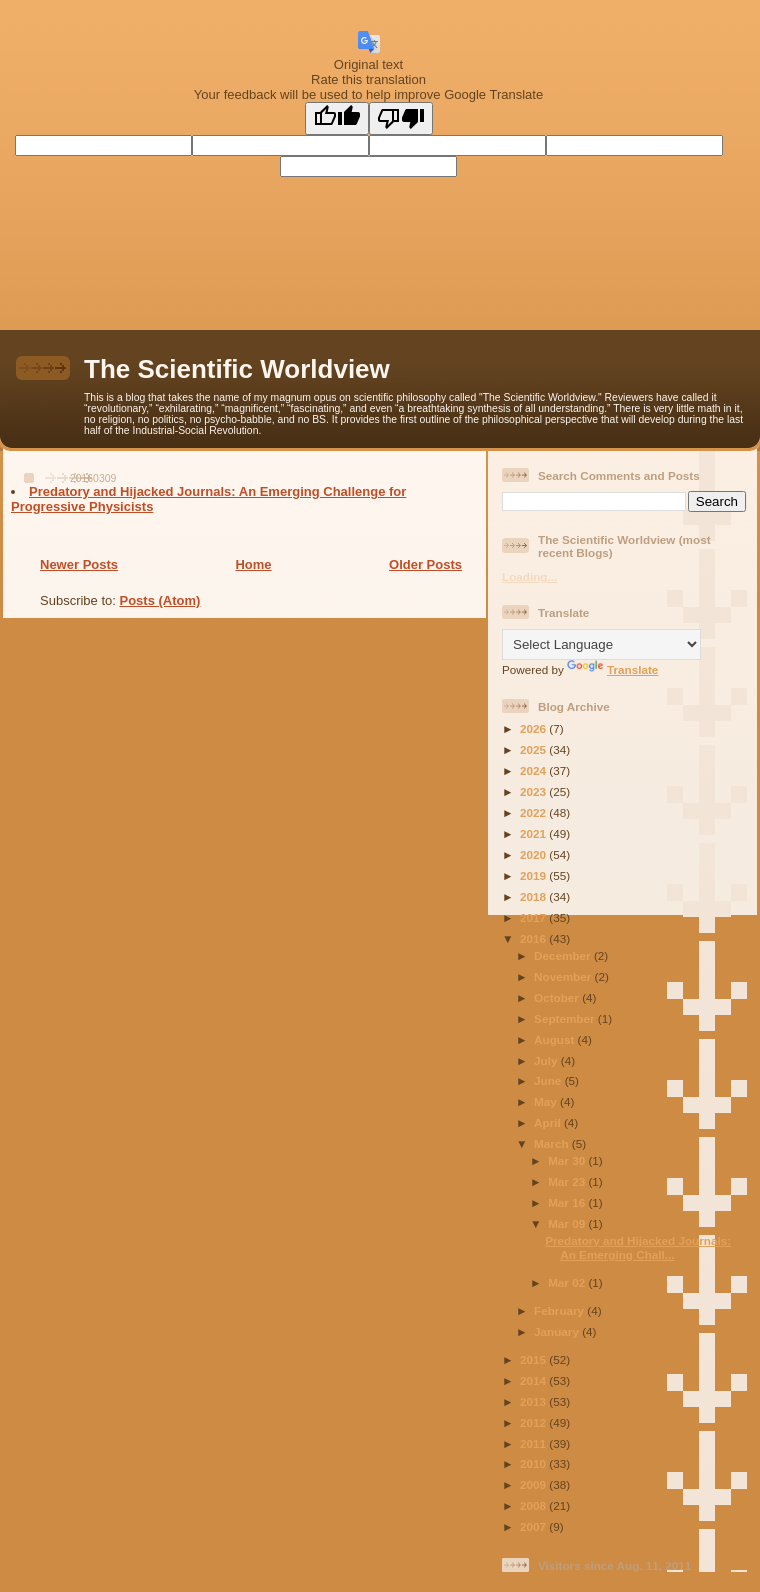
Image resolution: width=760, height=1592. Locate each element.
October (558, 997)
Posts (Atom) (160, 600)
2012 (534, 1422)
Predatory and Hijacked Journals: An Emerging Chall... (638, 1247)
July (547, 1060)
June (549, 1080)
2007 (534, 1526)
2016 (534, 938)
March (553, 1143)
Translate (612, 669)
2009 (534, 1484)
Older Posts (425, 564)
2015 (534, 1359)
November (564, 976)
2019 (534, 875)
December (564, 955)
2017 (534, 917)
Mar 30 (568, 1160)
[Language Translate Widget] (601, 644)
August (556, 1039)
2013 (534, 1401)
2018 (534, 896)
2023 (534, 791)
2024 (534, 770)
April (549, 1122)
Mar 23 (568, 1181)
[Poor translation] (401, 118)
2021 (534, 833)
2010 (534, 1463)
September (566, 1018)
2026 (534, 728)
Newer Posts (79, 564)
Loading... (529, 576)
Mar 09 (568, 1223)
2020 (534, 854)
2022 (534, 812)
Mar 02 (568, 1282)
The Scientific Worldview (237, 369)
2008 (534, 1505)
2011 (534, 1443)
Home (253, 564)
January (558, 1331)
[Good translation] (337, 118)
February (560, 1310)
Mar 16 (568, 1202)
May (547, 1101)
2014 (534, 1380)
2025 (534, 749)
